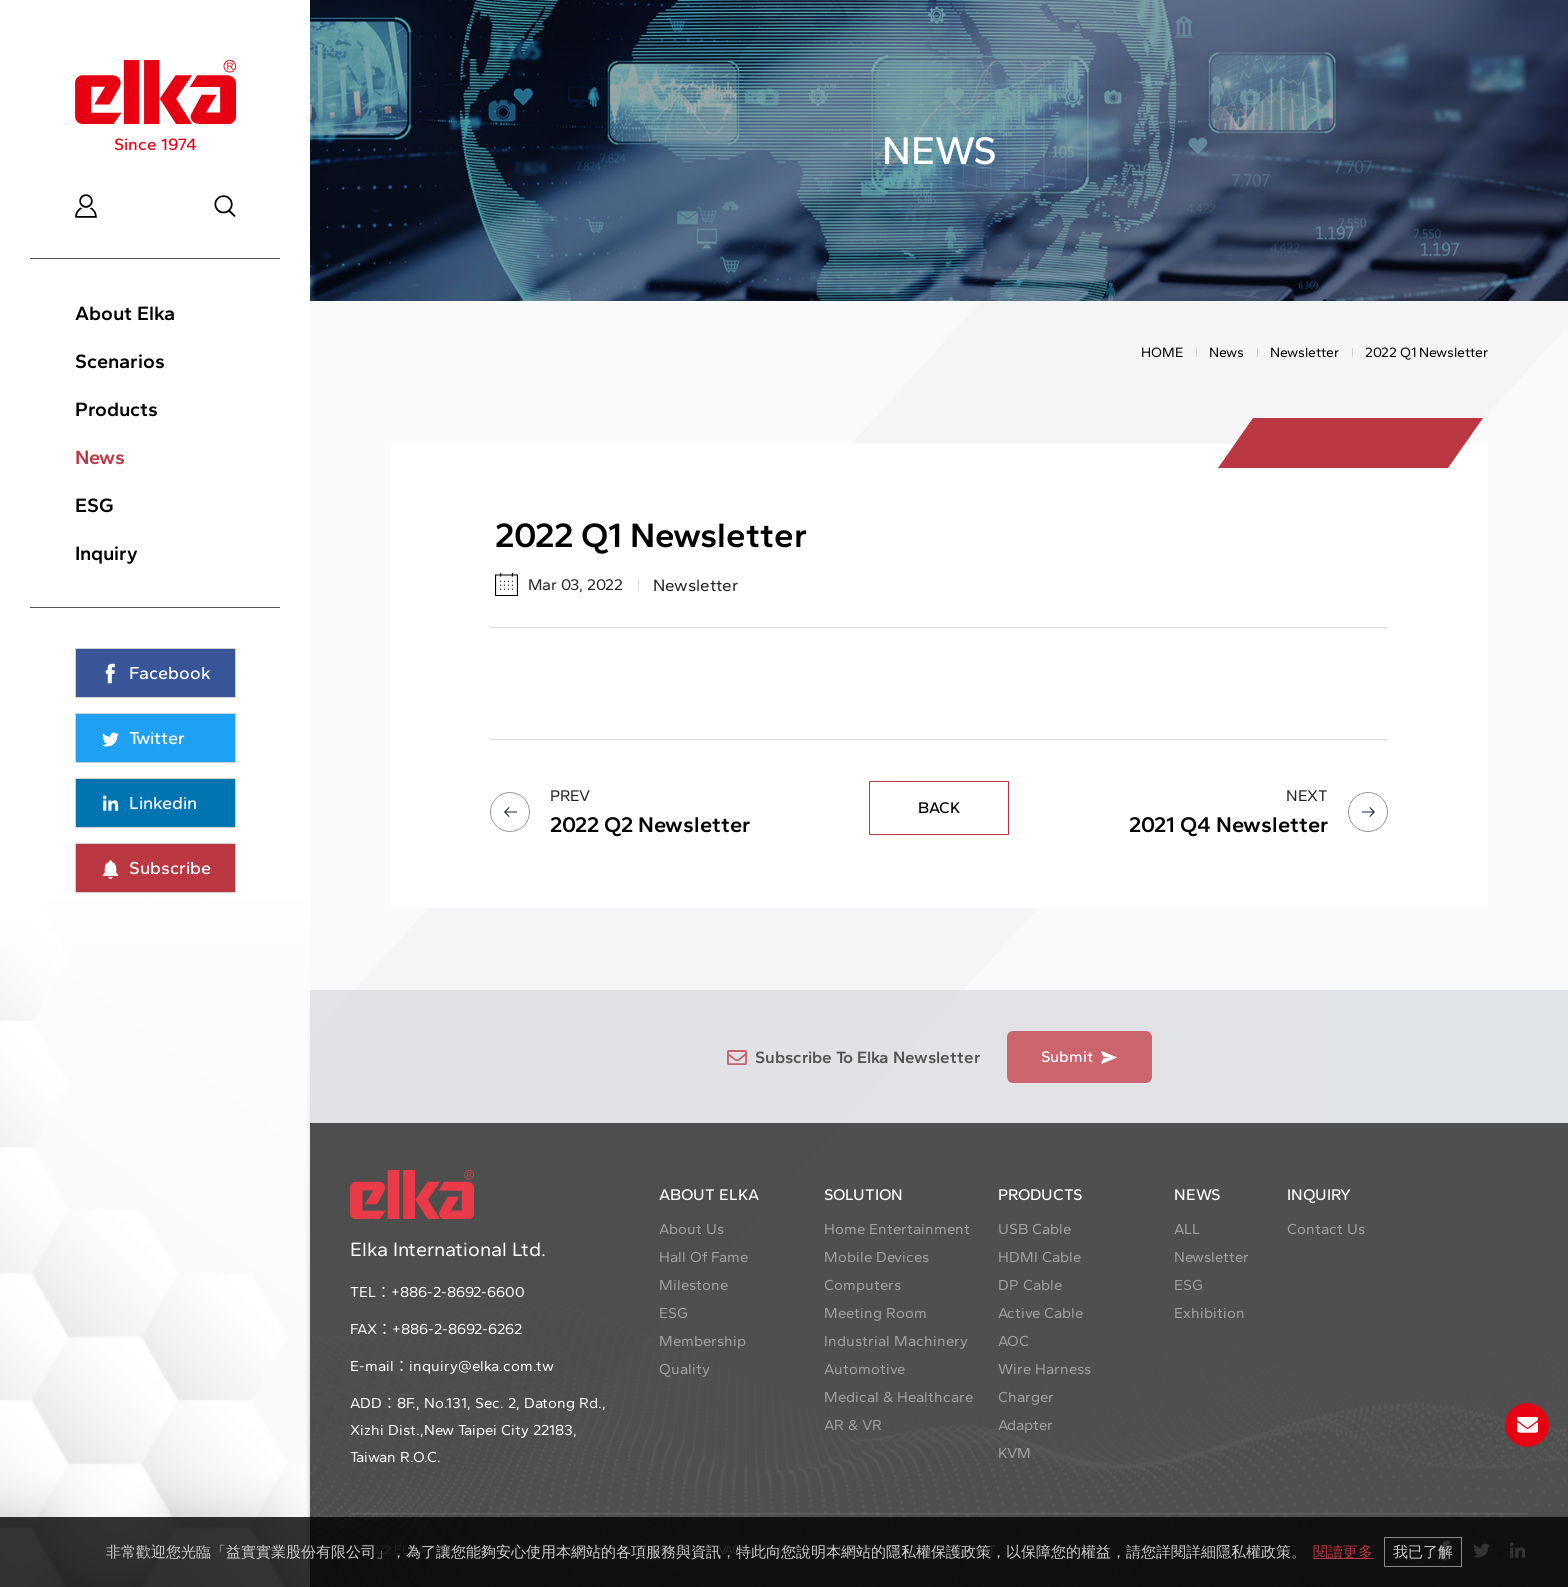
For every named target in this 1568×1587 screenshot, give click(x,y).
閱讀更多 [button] (1343, 1551)
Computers (862, 1285)
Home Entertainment (897, 1229)
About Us (691, 1229)
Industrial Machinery (896, 1341)
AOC (1013, 1341)
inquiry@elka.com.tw (481, 1366)
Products (116, 409)
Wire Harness (1044, 1369)
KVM (1014, 1453)
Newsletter (1304, 352)
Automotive (864, 1369)
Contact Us (1326, 1229)
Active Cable (1040, 1313)
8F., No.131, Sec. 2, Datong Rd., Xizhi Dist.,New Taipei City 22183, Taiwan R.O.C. (478, 1430)
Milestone (693, 1285)
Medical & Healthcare (898, 1397)
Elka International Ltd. (448, 1215)
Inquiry (106, 553)
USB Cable (1034, 1229)
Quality (684, 1369)
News (100, 457)
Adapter (1025, 1425)
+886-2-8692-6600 (458, 1292)
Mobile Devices (876, 1257)
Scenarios (120, 361)
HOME (1162, 352)
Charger (1026, 1397)
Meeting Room (875, 1313)
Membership (702, 1341)
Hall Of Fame (703, 1257)
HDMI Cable (1039, 1257)
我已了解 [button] (1423, 1551)
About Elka (125, 313)
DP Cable (1030, 1285)
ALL (1187, 1229)
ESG (94, 505)
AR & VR (853, 1425)
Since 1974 (155, 107)
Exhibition (1209, 1313)
